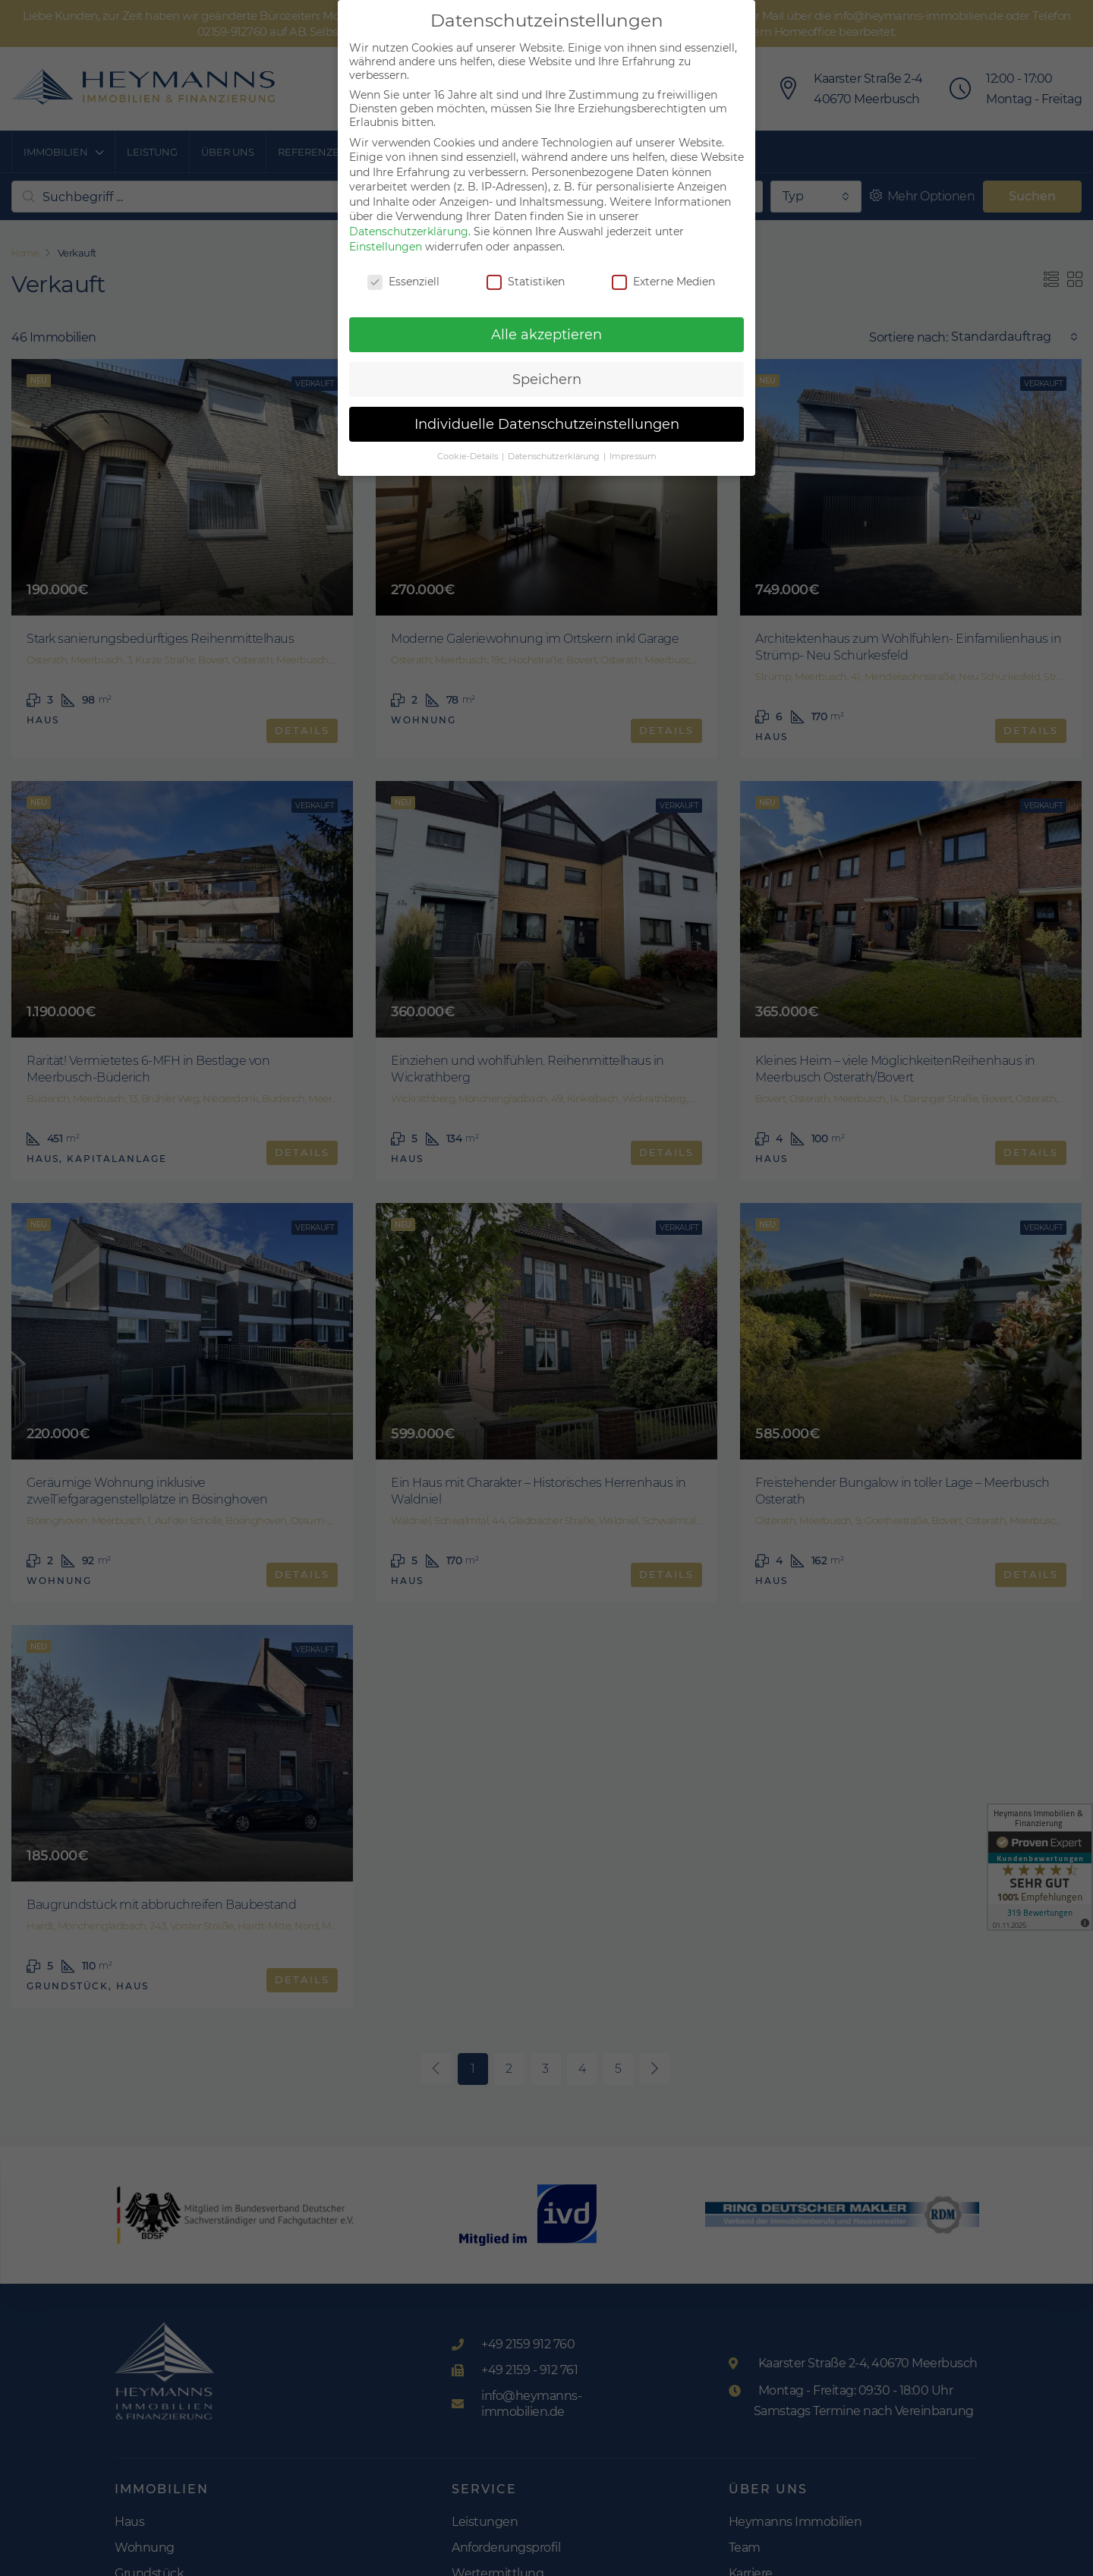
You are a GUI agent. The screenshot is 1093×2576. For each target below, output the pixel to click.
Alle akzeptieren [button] (546, 334)
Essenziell (403, 281)
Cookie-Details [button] (468, 456)
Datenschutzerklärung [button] (555, 456)
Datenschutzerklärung (408, 231)
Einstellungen (385, 247)
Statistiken (526, 281)
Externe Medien (663, 281)
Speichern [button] (546, 379)
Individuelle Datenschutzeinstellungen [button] (546, 424)
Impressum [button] (633, 456)
